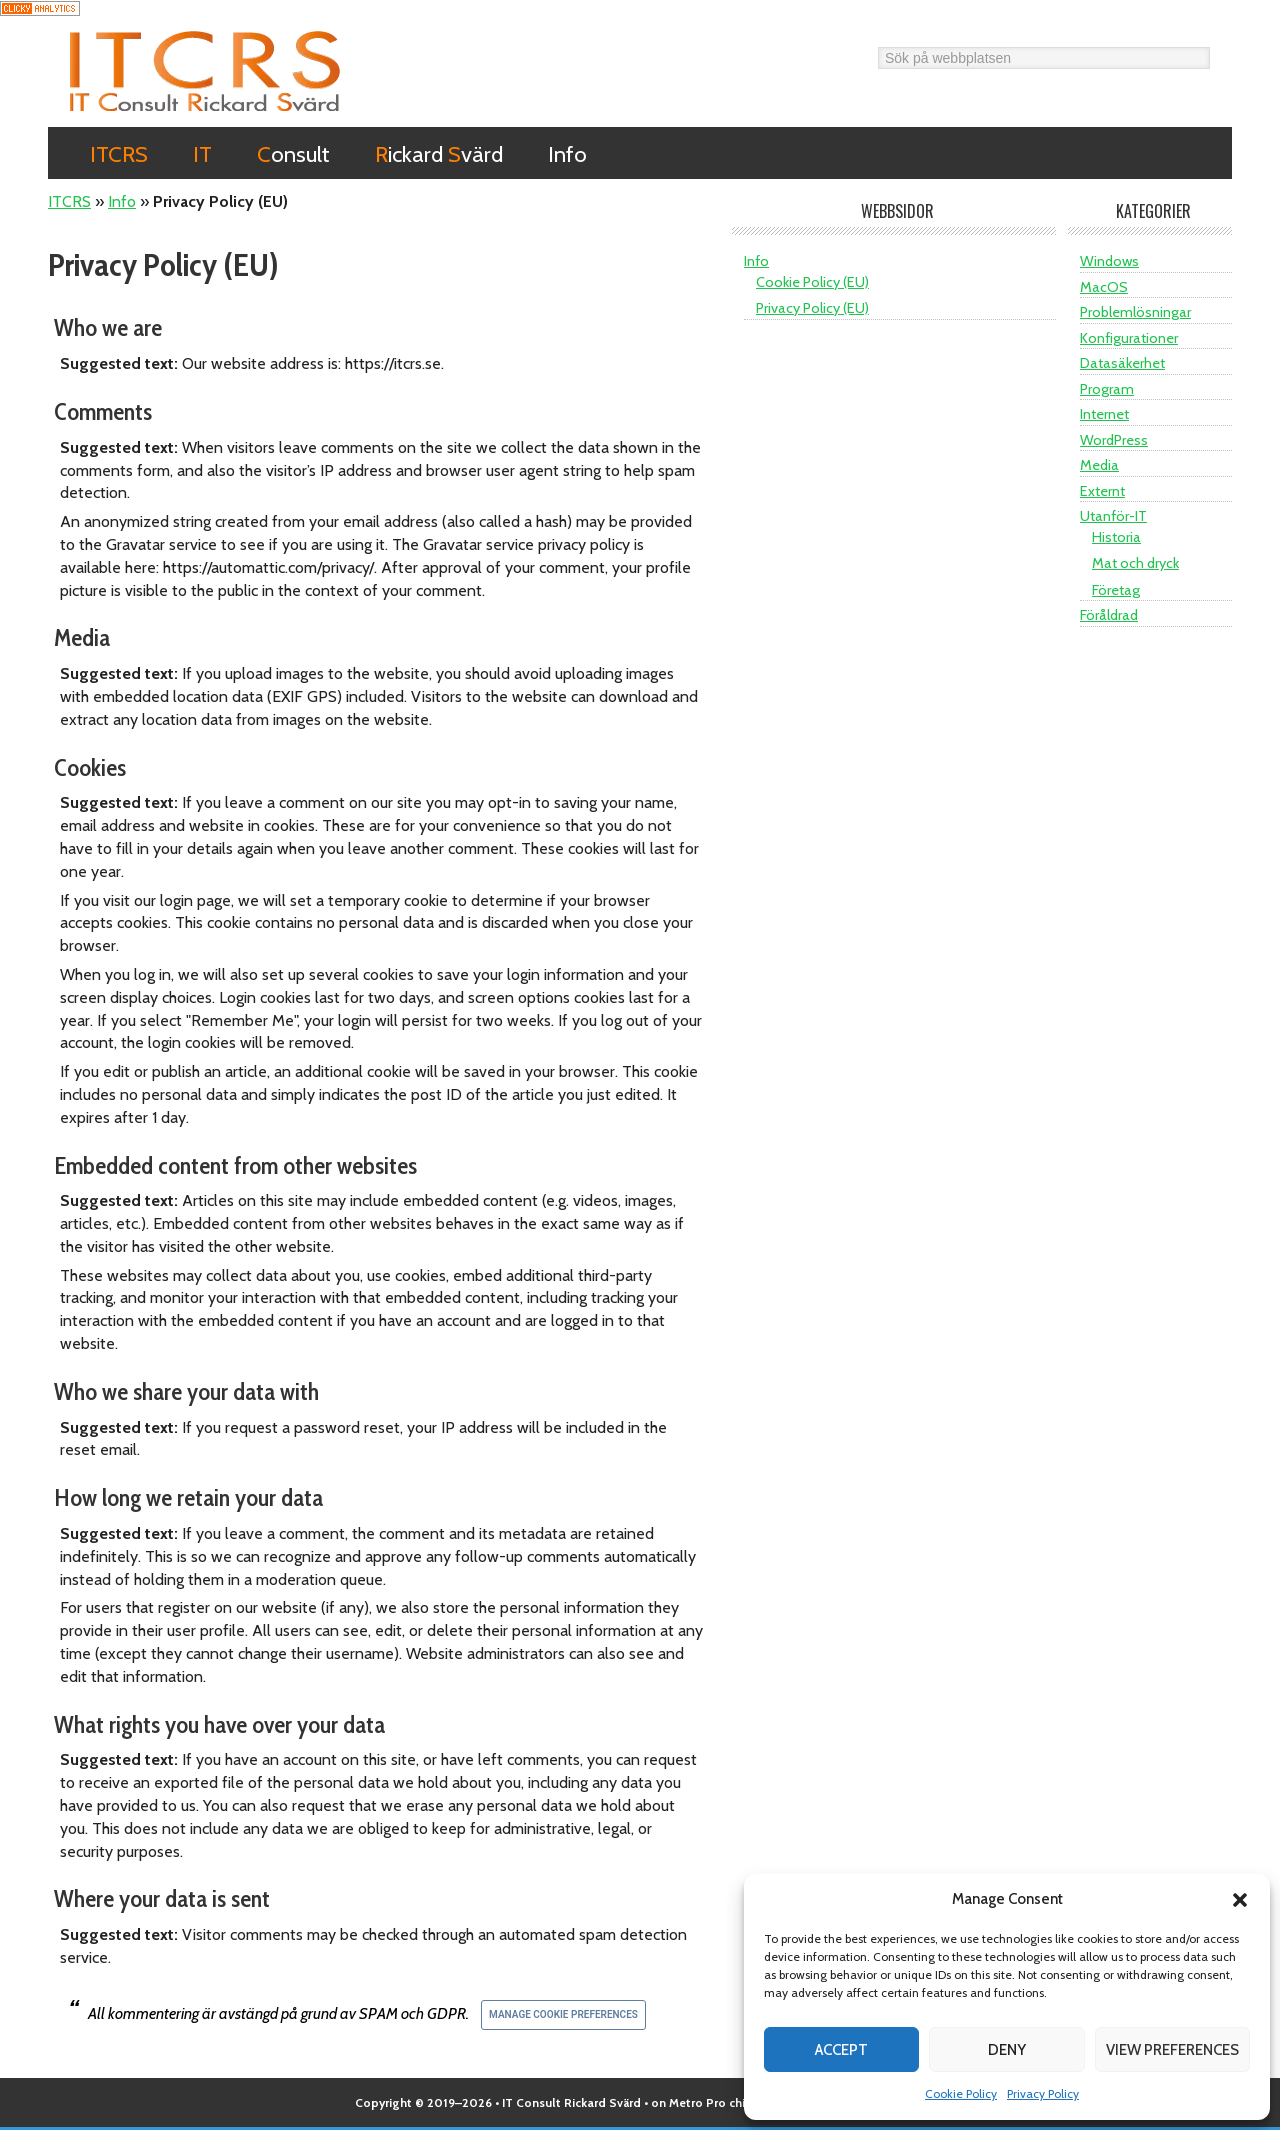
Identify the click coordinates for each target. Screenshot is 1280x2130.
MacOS (1104, 287)
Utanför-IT (1113, 516)
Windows (1109, 261)
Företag (1116, 590)
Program (1107, 389)
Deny (1007, 2050)
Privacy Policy (1043, 2093)
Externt (1102, 491)
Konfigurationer (1129, 338)
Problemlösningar (1135, 312)
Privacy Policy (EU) (812, 308)
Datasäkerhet (1122, 363)
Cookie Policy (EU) (812, 282)
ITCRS (205, 71)
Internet (1104, 414)
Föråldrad (1109, 615)
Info (122, 201)
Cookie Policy (961, 2093)
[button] (1240, 1900)
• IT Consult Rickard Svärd (568, 2102)
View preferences (1172, 2050)
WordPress (1114, 440)
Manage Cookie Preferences (563, 2014)
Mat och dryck (1135, 563)
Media (1099, 465)
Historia (1116, 537)
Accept (841, 2050)
